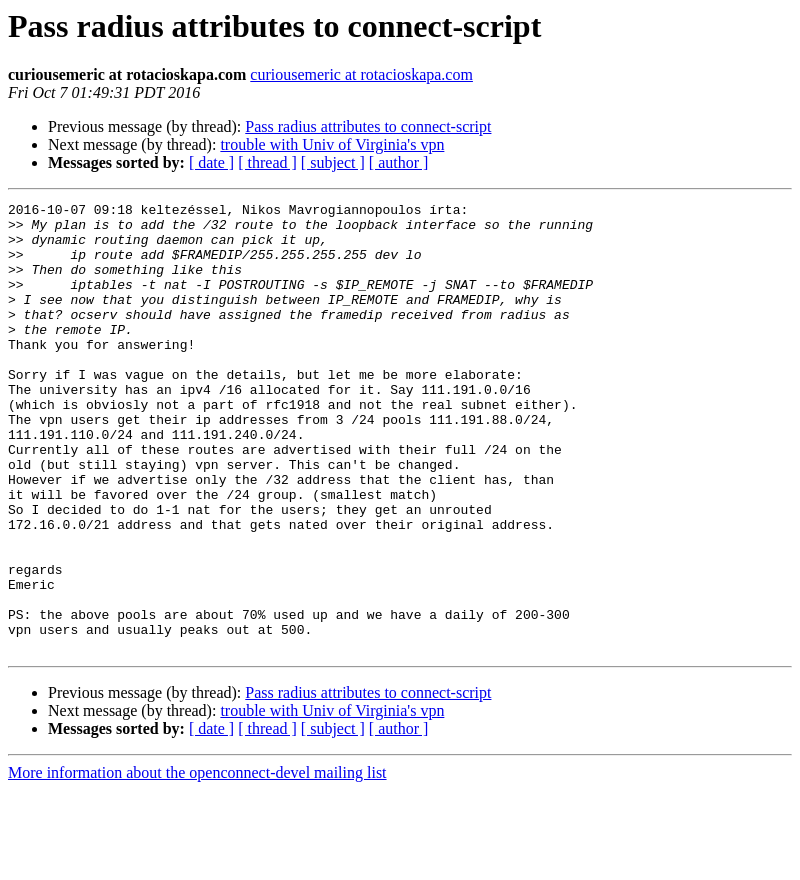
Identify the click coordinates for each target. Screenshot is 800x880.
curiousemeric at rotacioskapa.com (361, 74)
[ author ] (399, 162)
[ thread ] (267, 162)
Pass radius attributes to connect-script (368, 126)
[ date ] (211, 162)
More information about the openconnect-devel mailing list (197, 862)
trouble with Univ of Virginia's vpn (332, 144)
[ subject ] (333, 162)
